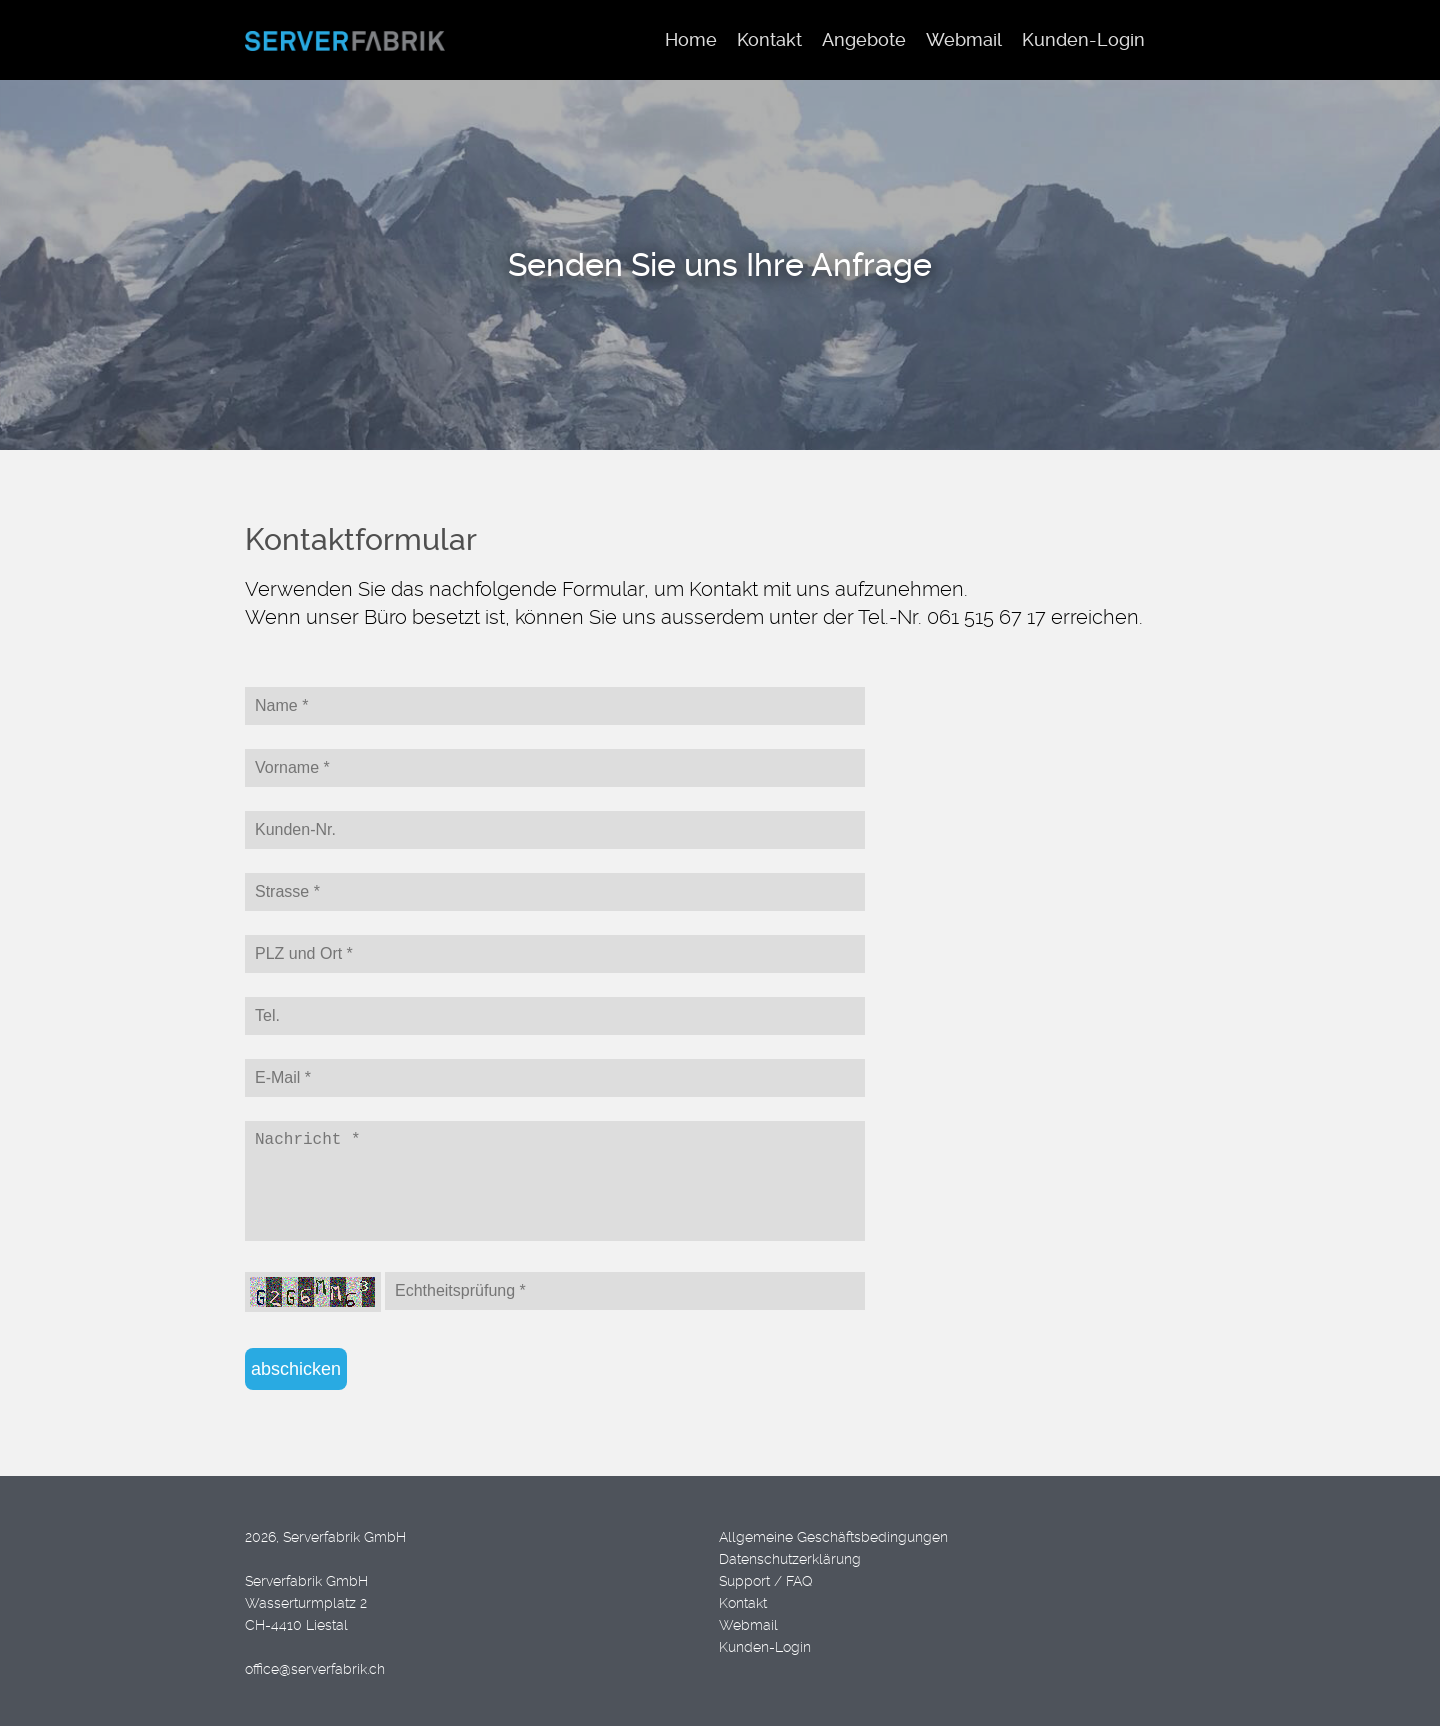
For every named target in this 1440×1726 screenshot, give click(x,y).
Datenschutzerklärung (790, 1559)
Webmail (748, 1625)
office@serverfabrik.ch (315, 1669)
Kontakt (743, 1603)
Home (691, 39)
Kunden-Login (765, 1647)
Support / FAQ (766, 1581)
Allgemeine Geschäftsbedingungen (833, 1537)
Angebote (864, 39)
